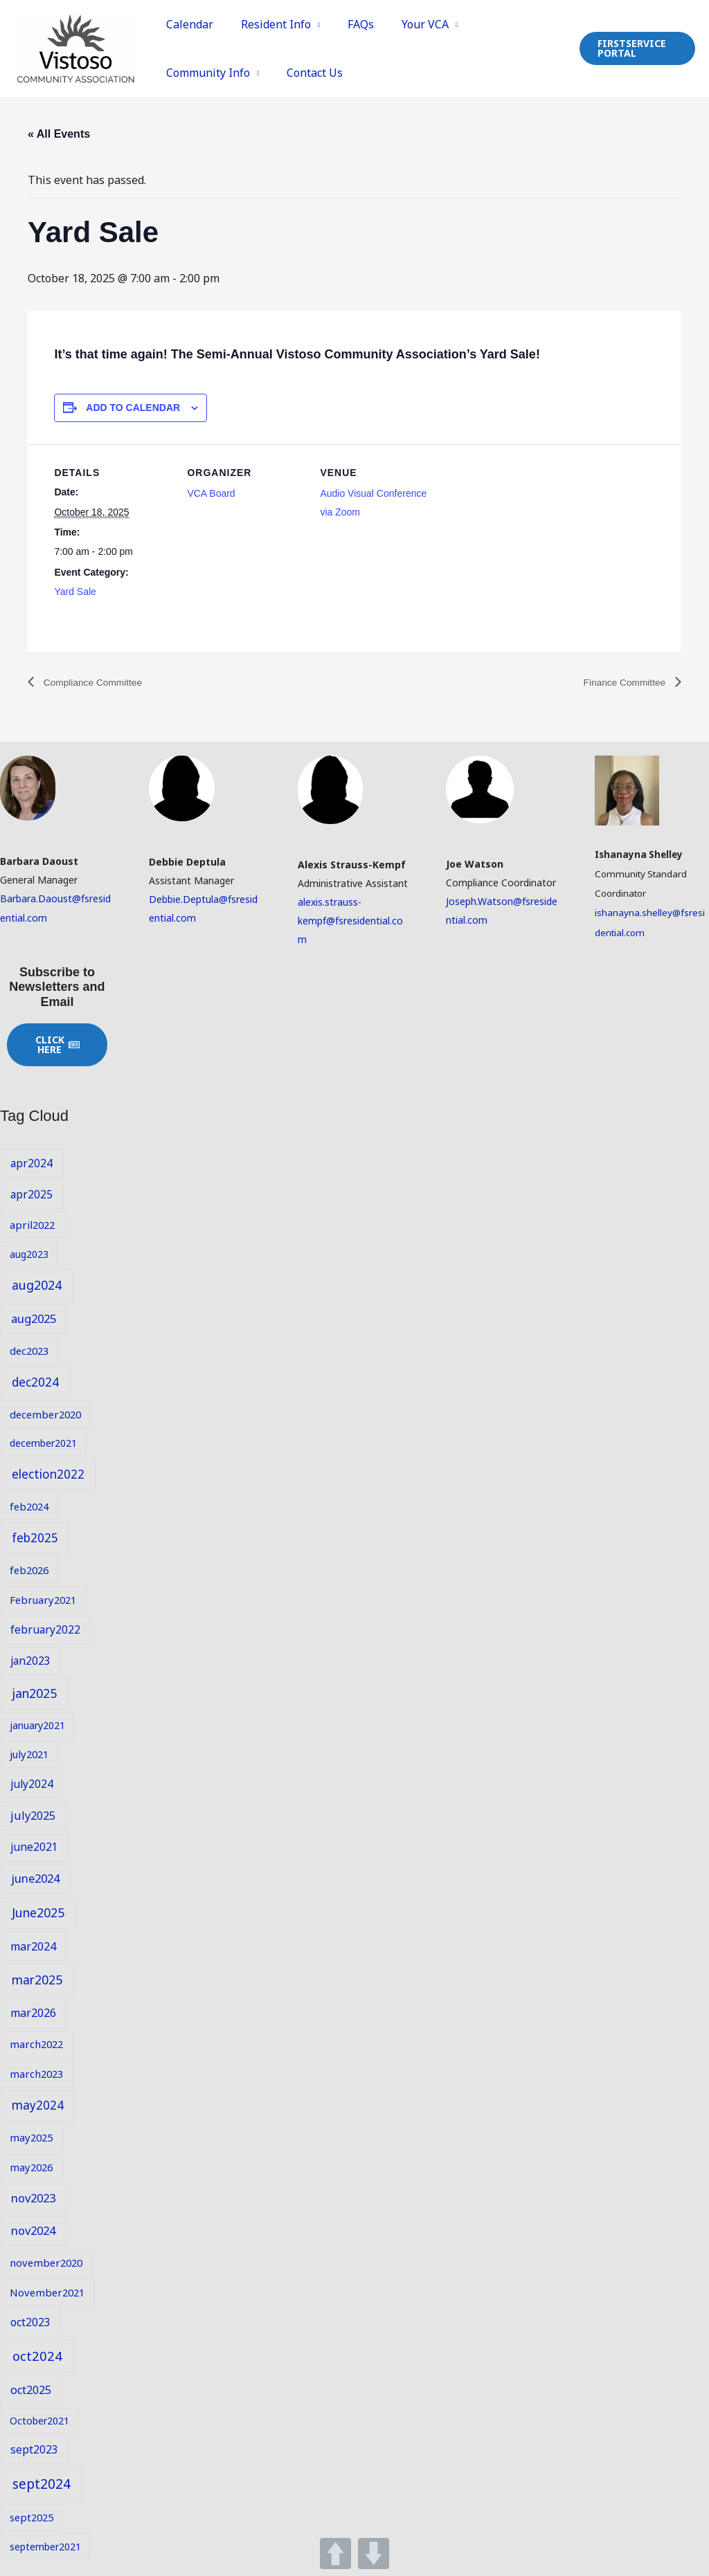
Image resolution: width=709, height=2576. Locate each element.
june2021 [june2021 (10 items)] (34, 1847)
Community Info (205, 72)
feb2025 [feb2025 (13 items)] (35, 1538)
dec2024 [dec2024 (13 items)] (35, 1382)
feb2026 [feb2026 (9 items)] (29, 1570)
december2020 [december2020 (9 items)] (45, 1414)
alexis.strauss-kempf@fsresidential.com (350, 920)
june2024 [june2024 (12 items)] (35, 1879)
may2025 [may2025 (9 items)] (31, 2137)
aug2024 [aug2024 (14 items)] (37, 1285)
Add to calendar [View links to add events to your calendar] (133, 407)
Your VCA (406, 24)
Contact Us (307, 72)
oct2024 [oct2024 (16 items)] (37, 2356)
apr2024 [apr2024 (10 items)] (31, 1163)
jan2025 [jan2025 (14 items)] (34, 1694)
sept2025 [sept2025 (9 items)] (31, 2517)
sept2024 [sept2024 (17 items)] (41, 2484)
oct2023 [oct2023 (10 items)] (30, 2322)
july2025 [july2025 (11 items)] (32, 1816)
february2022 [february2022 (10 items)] (45, 1629)
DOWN (373, 2553)
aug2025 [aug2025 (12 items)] (33, 1318)
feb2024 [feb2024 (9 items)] (29, 1506)
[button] (634, 48)
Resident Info (268, 24)
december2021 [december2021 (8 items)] (43, 1443)
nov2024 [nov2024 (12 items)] (33, 2231)
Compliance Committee (100, 682)
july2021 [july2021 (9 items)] (29, 1755)
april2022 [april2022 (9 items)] (32, 1225)
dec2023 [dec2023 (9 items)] (29, 1351)
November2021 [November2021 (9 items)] (47, 2292)
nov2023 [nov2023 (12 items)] (33, 2198)
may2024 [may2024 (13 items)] (38, 2106)
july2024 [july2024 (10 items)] (31, 1784)
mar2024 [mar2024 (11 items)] (33, 1946)
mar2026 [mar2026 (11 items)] (33, 2013)
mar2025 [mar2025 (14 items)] (37, 1979)
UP (335, 2553)
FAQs (347, 24)
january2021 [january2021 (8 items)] (37, 1725)
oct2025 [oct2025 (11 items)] (30, 2390)
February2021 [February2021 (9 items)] (43, 1600)
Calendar (186, 24)
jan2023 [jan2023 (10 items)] (30, 1660)
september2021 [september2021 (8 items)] (45, 2546)
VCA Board (211, 493)
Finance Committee (618, 682)
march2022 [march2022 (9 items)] (36, 2044)
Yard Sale (75, 591)
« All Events (59, 134)
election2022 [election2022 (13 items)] (48, 1474)
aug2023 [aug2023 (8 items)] (29, 1254)
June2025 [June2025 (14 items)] (38, 1913)
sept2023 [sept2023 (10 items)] (34, 2450)
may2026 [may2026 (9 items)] (31, 2167)
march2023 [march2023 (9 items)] (36, 2074)
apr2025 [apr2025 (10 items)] (31, 1194)
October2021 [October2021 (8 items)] (39, 2420)
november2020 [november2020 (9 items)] (46, 2262)
